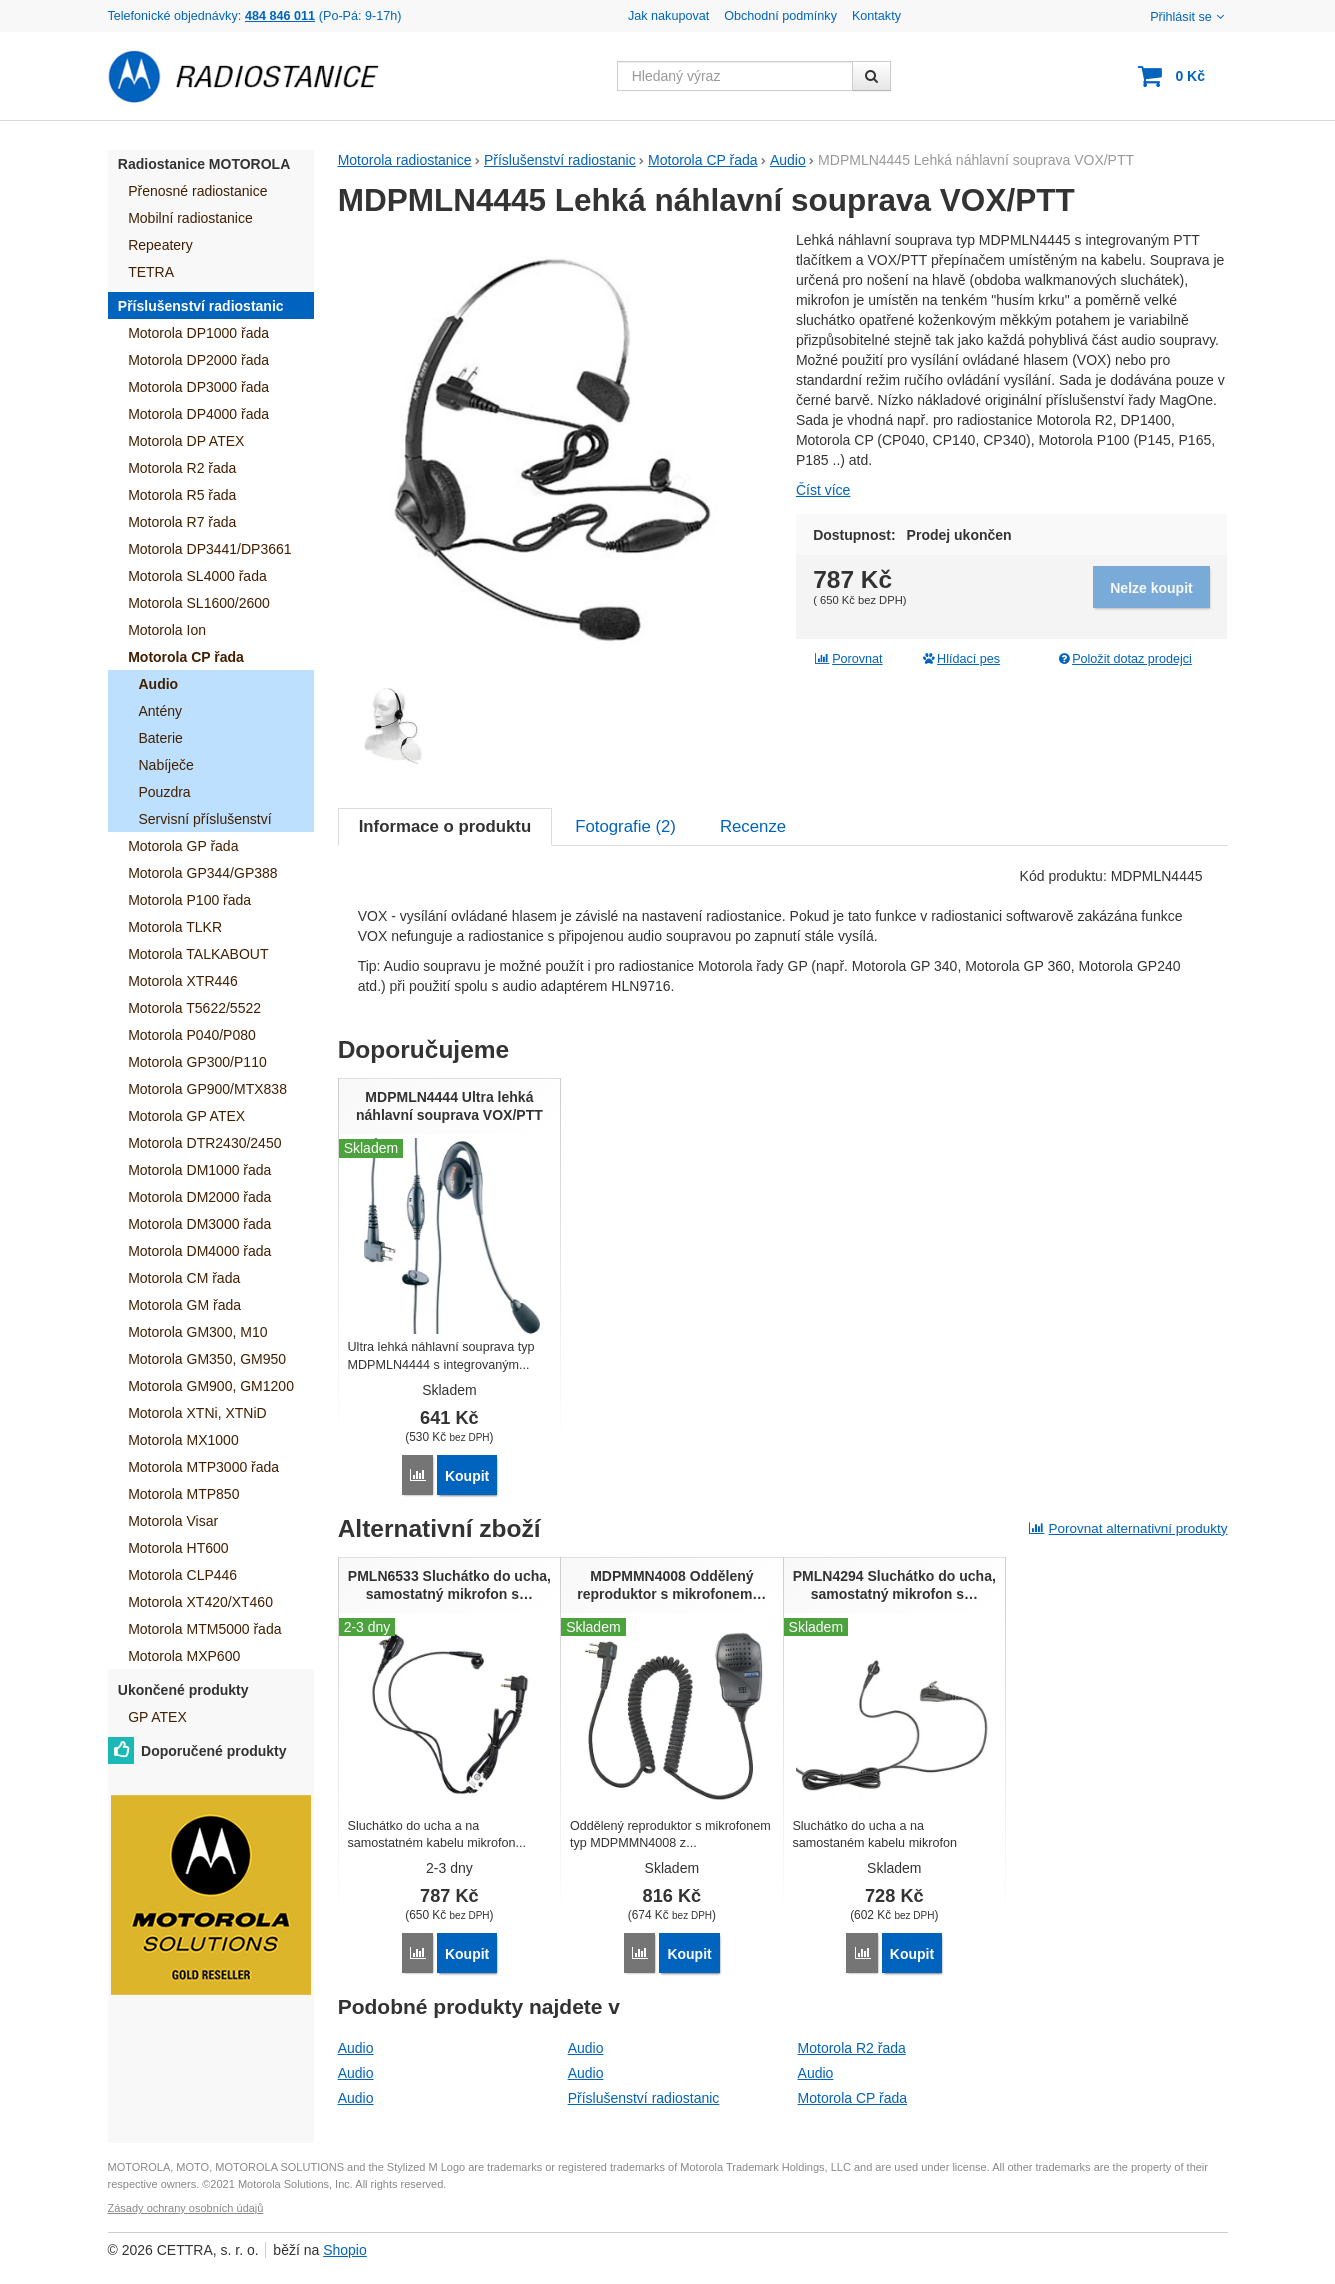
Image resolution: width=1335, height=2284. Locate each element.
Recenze (753, 826)
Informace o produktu (445, 826)
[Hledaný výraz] (735, 76)
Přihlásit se (1188, 17)
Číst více (823, 490)
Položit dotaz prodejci (1123, 659)
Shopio (345, 2250)
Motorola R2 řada (852, 2048)
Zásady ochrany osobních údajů (186, 2208)
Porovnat (848, 659)
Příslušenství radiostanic (644, 2098)
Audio (356, 2048)
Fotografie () (625, 826)
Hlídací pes (960, 659)
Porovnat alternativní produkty (1128, 1528)
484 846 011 (280, 16)
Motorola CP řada (852, 2098)
